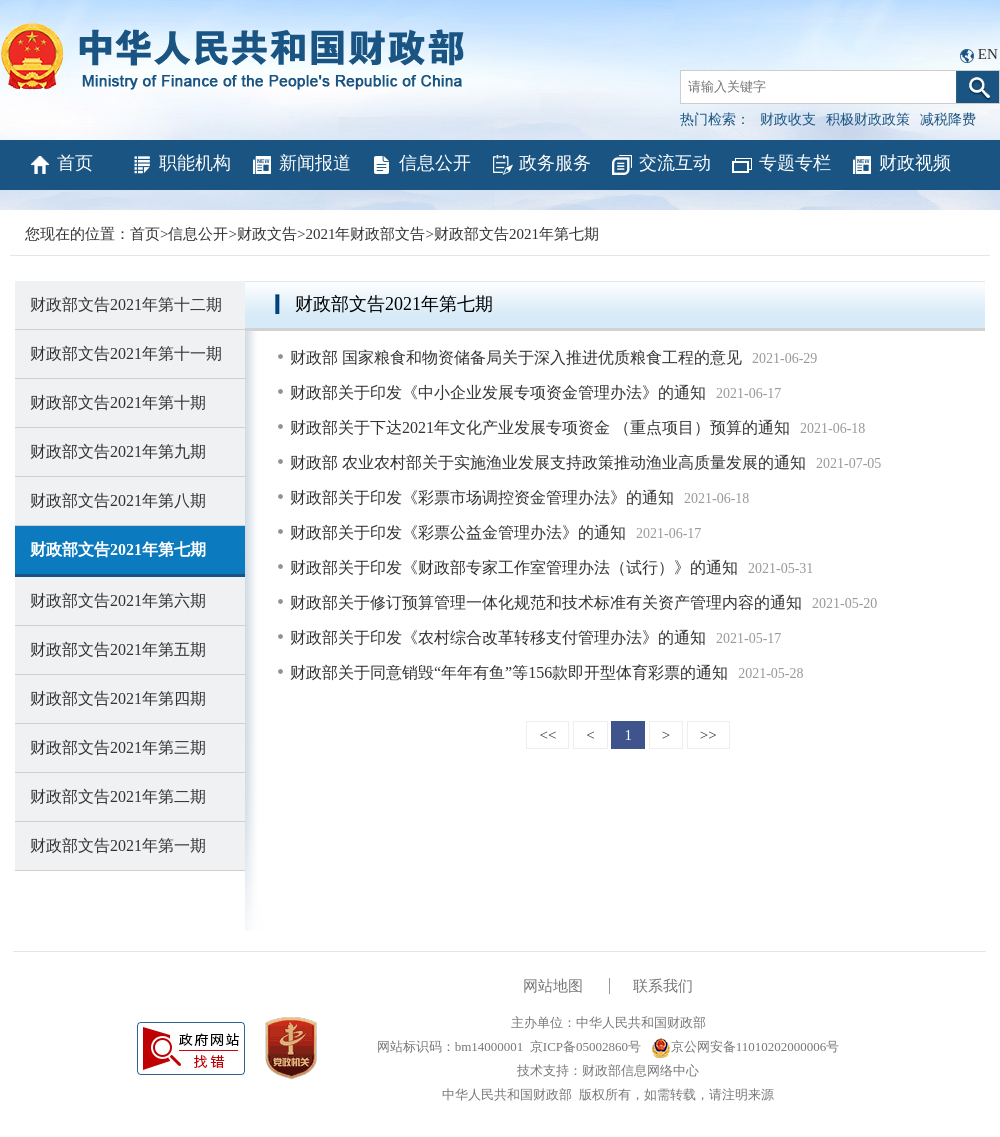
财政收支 (788, 119)
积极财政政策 (868, 119)
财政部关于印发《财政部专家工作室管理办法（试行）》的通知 (514, 567)
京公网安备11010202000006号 (745, 1046)
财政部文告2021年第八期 (118, 500)
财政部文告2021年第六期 (118, 600)
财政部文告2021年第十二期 (126, 304)
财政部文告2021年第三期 (118, 747)
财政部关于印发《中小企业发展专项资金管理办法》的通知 (498, 392)
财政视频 (900, 165)
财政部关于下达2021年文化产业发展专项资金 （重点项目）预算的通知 (540, 427)
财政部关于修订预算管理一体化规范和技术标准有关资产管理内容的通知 (546, 602)
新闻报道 (300, 165)
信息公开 (420, 165)
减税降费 (948, 119)
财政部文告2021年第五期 (118, 649)
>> (708, 735)
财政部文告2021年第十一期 (126, 353)
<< (547, 735)
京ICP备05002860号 (585, 1046)
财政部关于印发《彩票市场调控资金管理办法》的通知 (482, 497)
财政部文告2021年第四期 (118, 698)
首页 (60, 165)
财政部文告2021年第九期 (118, 451)
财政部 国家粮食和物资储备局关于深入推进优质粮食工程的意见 (516, 357)
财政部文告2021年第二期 (118, 796)
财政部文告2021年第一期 (118, 845)
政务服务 (540, 165)
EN (988, 54)
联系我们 (663, 986)
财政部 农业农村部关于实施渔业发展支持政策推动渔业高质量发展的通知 (548, 462)
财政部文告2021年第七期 (516, 234)
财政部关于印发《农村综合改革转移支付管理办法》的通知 (498, 637)
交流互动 (660, 165)
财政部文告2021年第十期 (118, 402)
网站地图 (553, 986)
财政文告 (267, 234)
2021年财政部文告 (365, 234)
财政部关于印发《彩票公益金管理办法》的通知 (458, 532)
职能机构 (180, 165)
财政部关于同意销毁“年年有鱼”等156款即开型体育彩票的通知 (509, 672)
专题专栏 (780, 165)
